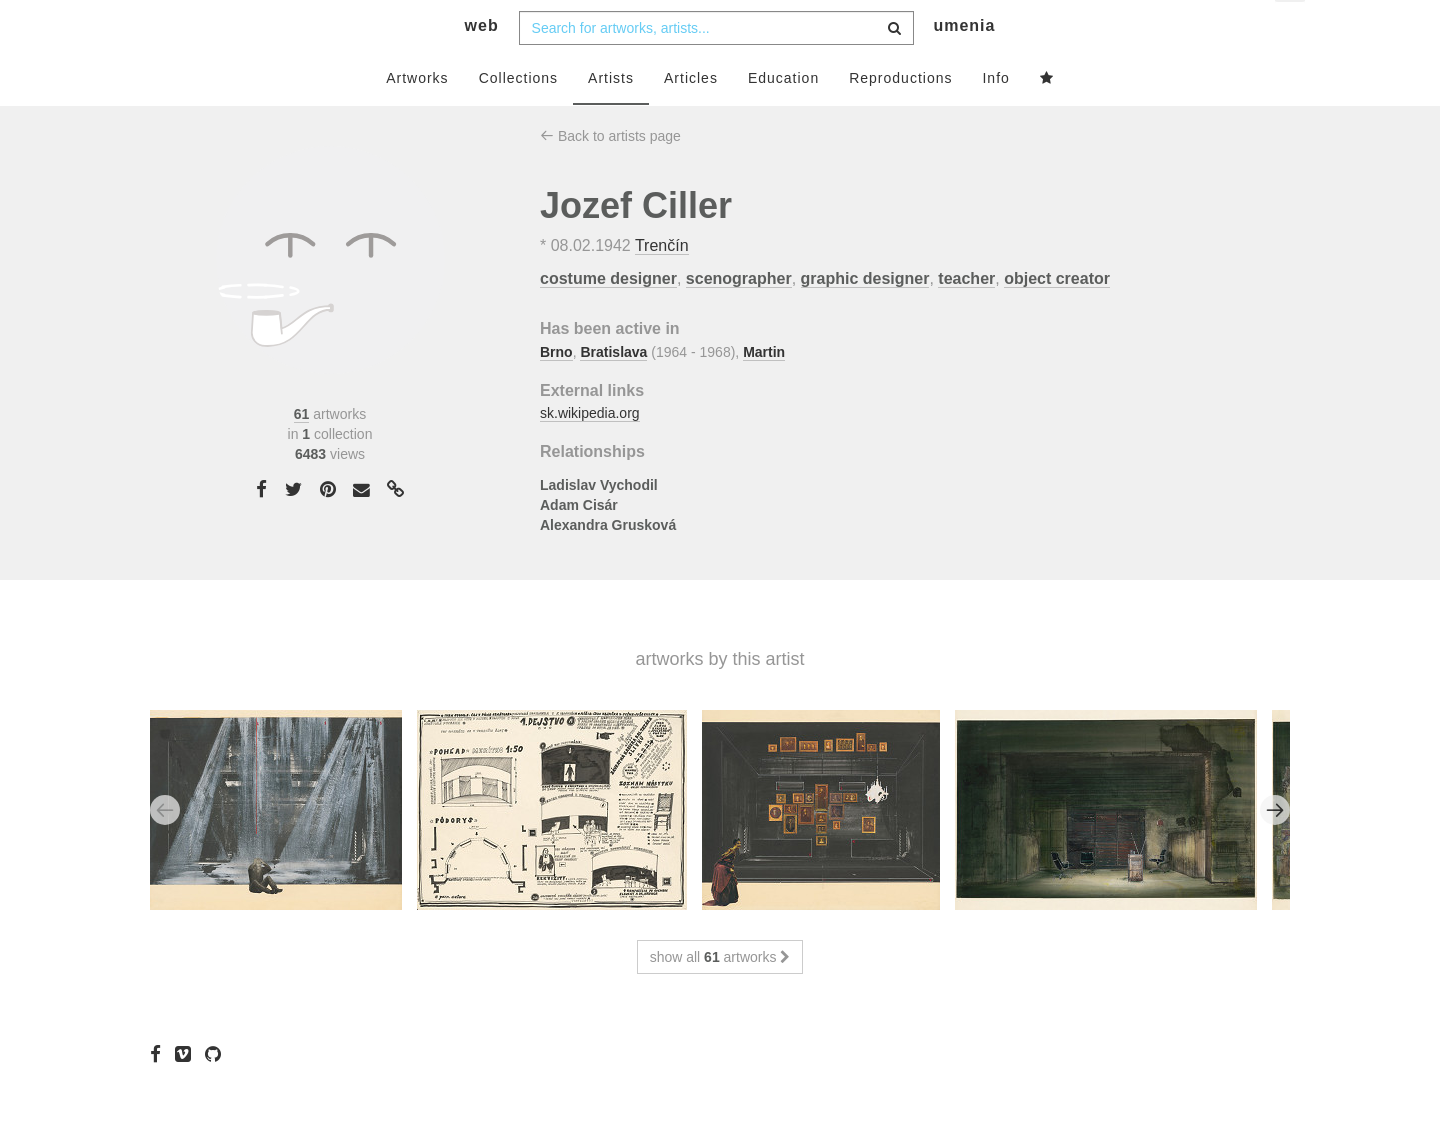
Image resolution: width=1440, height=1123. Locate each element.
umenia (964, 65)
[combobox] (716, 67)
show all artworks (720, 996)
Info (995, 117)
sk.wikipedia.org (590, 453)
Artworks (417, 117)
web (482, 65)
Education (783, 117)
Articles (691, 117)
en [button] (1291, 30)
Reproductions (900, 117)
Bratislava (613, 391)
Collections (518, 117)
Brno (556, 391)
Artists (611, 117)
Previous (165, 849)
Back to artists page (610, 175)
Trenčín (662, 285)
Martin (764, 391)
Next (1275, 849)
